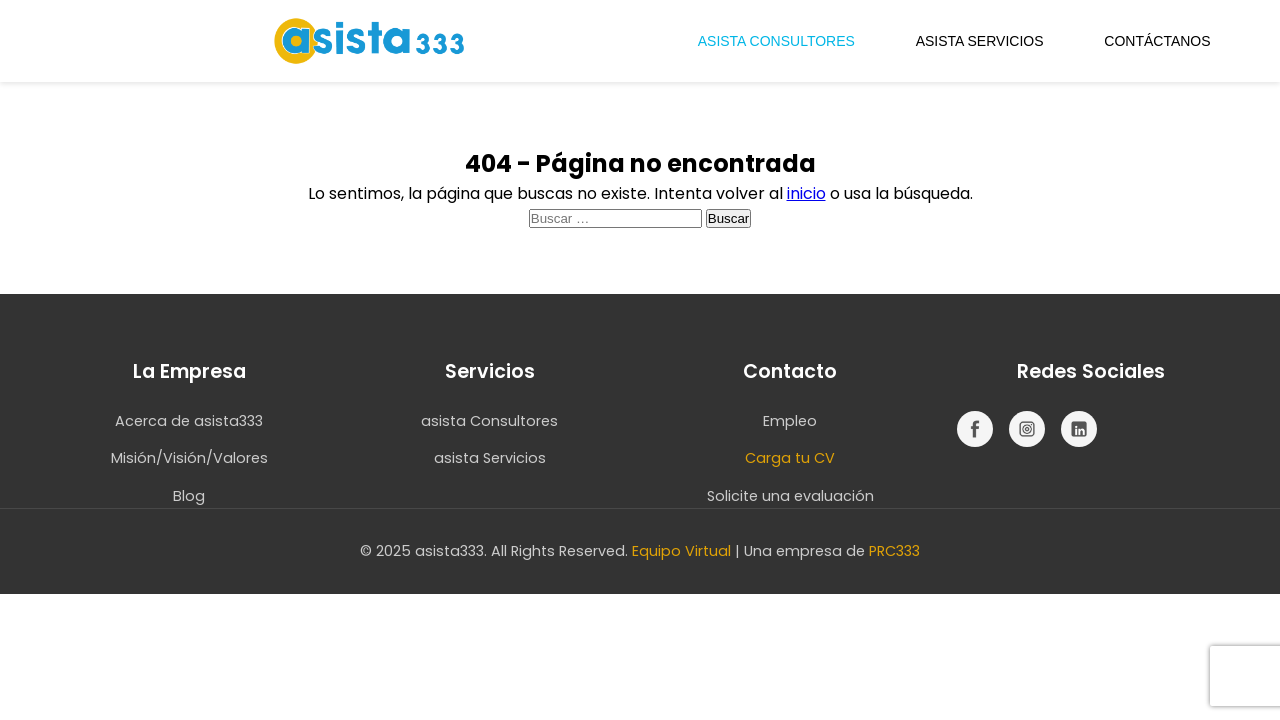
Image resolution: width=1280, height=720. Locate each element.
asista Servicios (490, 458)
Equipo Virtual (681, 551)
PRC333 (894, 551)
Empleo (790, 421)
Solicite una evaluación (790, 496)
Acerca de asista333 (189, 421)
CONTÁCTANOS (1157, 41)
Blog (189, 496)
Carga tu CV (790, 458)
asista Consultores (489, 421)
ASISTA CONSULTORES (776, 41)
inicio (806, 193)
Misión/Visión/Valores (189, 458)
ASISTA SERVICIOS (980, 41)
